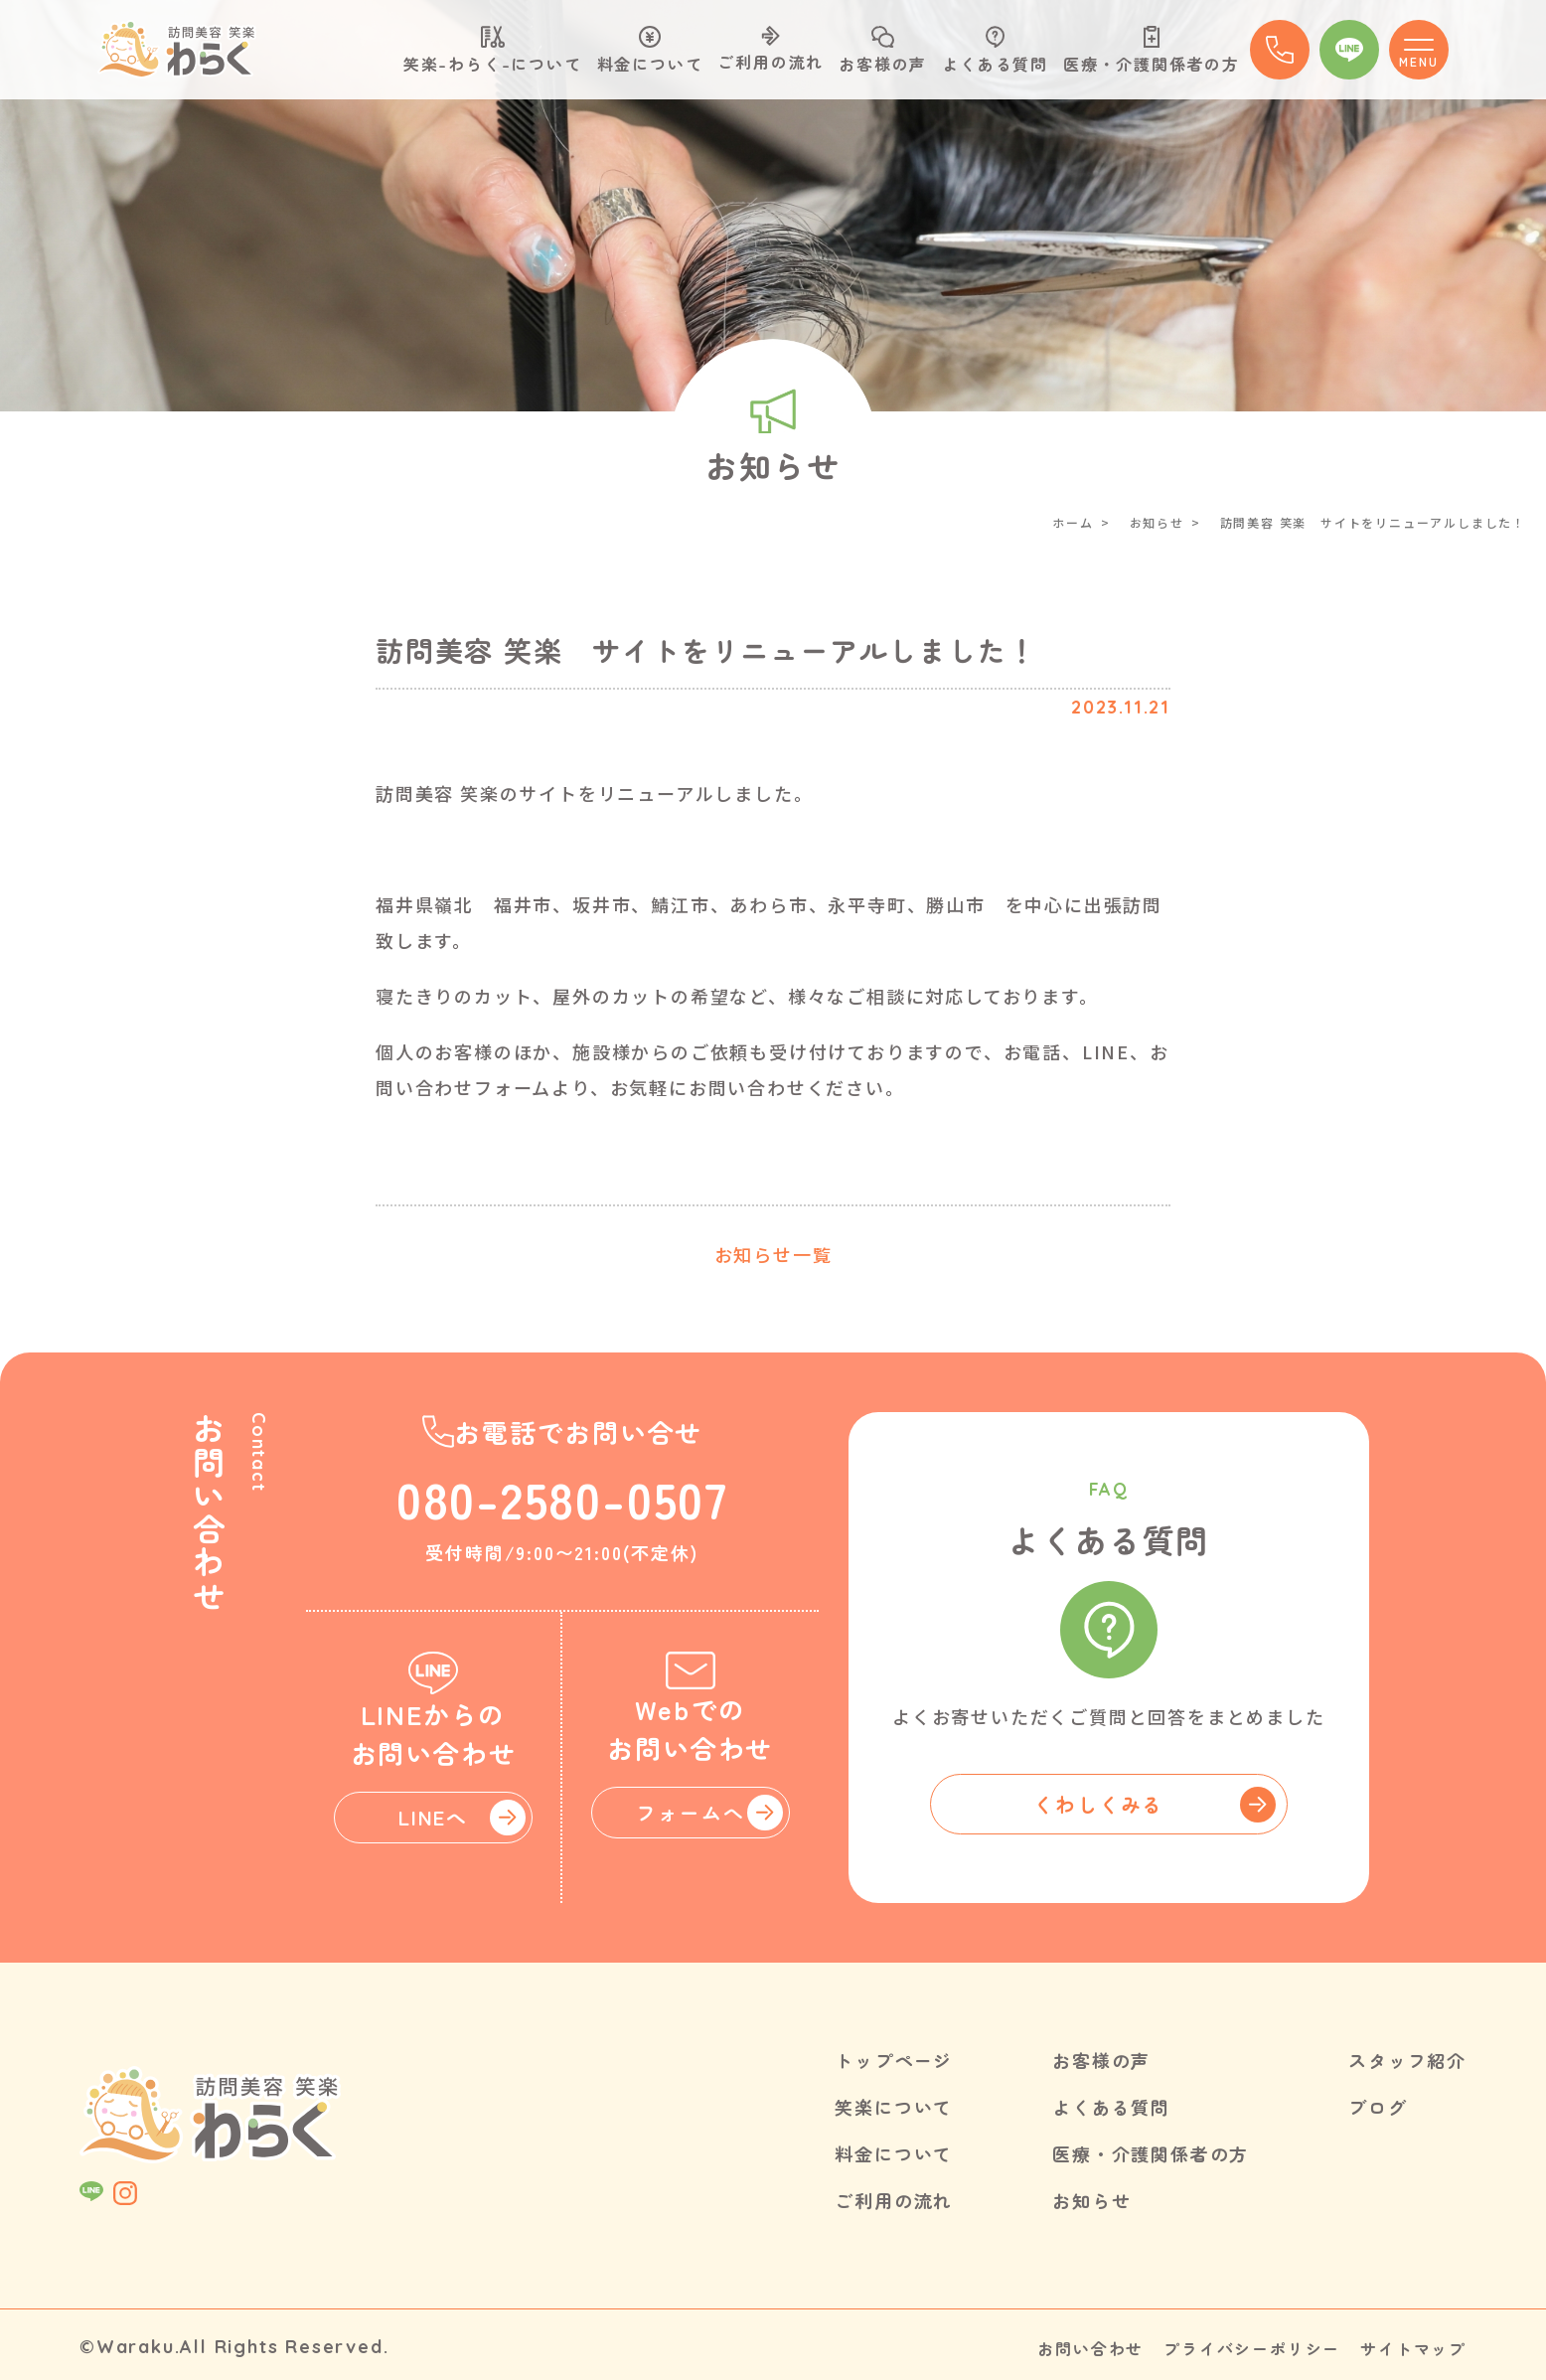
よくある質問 (995, 51)
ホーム (1072, 522)
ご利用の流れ (770, 50)
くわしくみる (1098, 1803)
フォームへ (690, 1812)
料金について (650, 51)
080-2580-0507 (562, 1496)
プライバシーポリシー (1251, 2343)
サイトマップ (1413, 2343)
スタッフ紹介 (1407, 2059)
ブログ (1377, 2105)
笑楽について (894, 2105)
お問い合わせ (1090, 2343)
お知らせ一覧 (773, 1254)
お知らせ (1157, 522)
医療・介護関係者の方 (1151, 51)
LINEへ (433, 1816)
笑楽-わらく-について (492, 51)
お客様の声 (883, 51)
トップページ (894, 2059)
